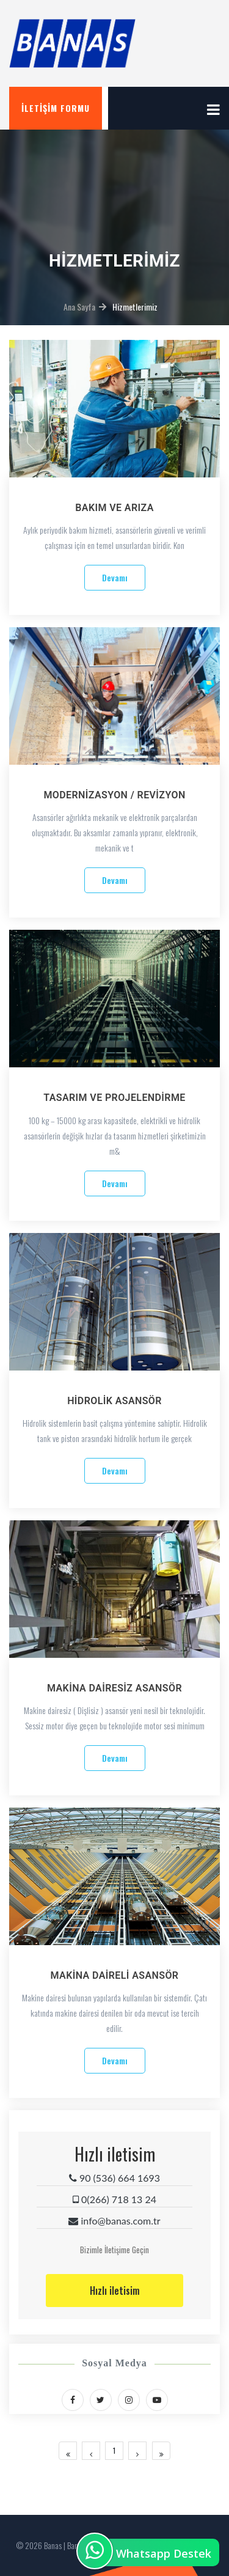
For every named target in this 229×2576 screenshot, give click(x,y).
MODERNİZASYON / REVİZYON (114, 795)
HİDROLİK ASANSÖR (114, 1401)
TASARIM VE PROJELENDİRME (114, 1097)
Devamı (115, 577)
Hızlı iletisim (115, 2290)
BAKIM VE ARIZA (114, 507)
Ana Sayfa (79, 306)
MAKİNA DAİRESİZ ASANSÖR (114, 1688)
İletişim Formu (55, 107)
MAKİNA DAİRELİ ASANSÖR (115, 1975)
